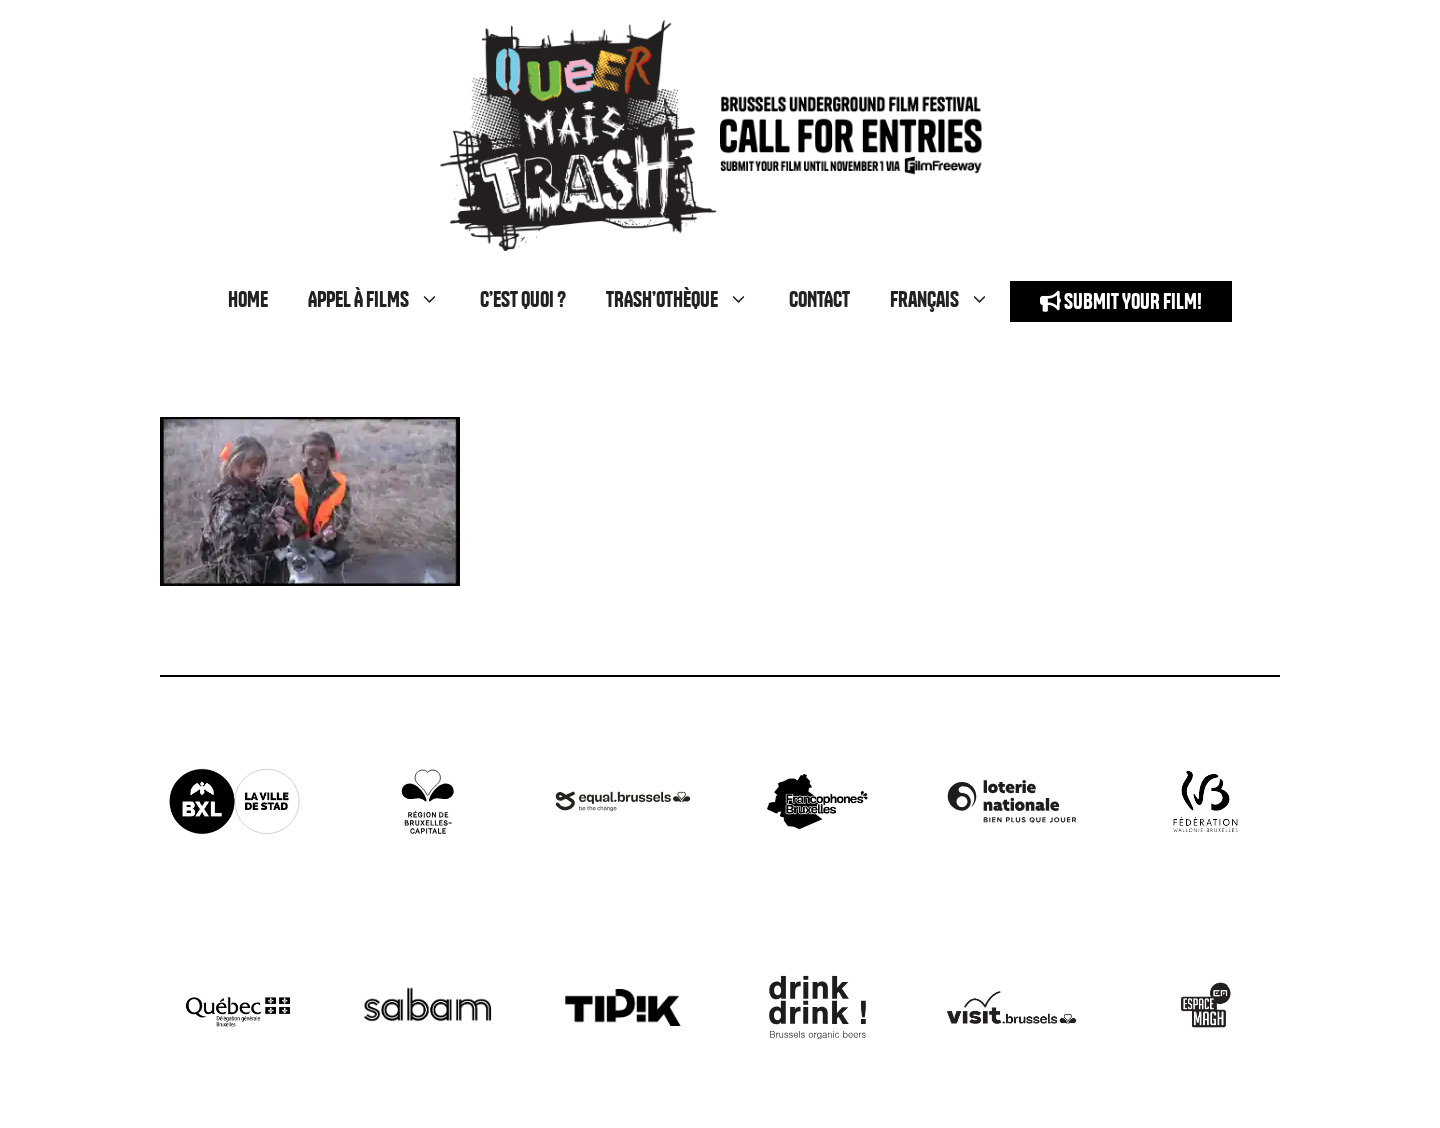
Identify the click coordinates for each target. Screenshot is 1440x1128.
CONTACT (819, 300)
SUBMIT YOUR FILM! (1121, 301)
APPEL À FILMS (384, 301)
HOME (248, 300)
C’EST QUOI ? (523, 300)
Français (950, 301)
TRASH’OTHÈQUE (687, 301)
